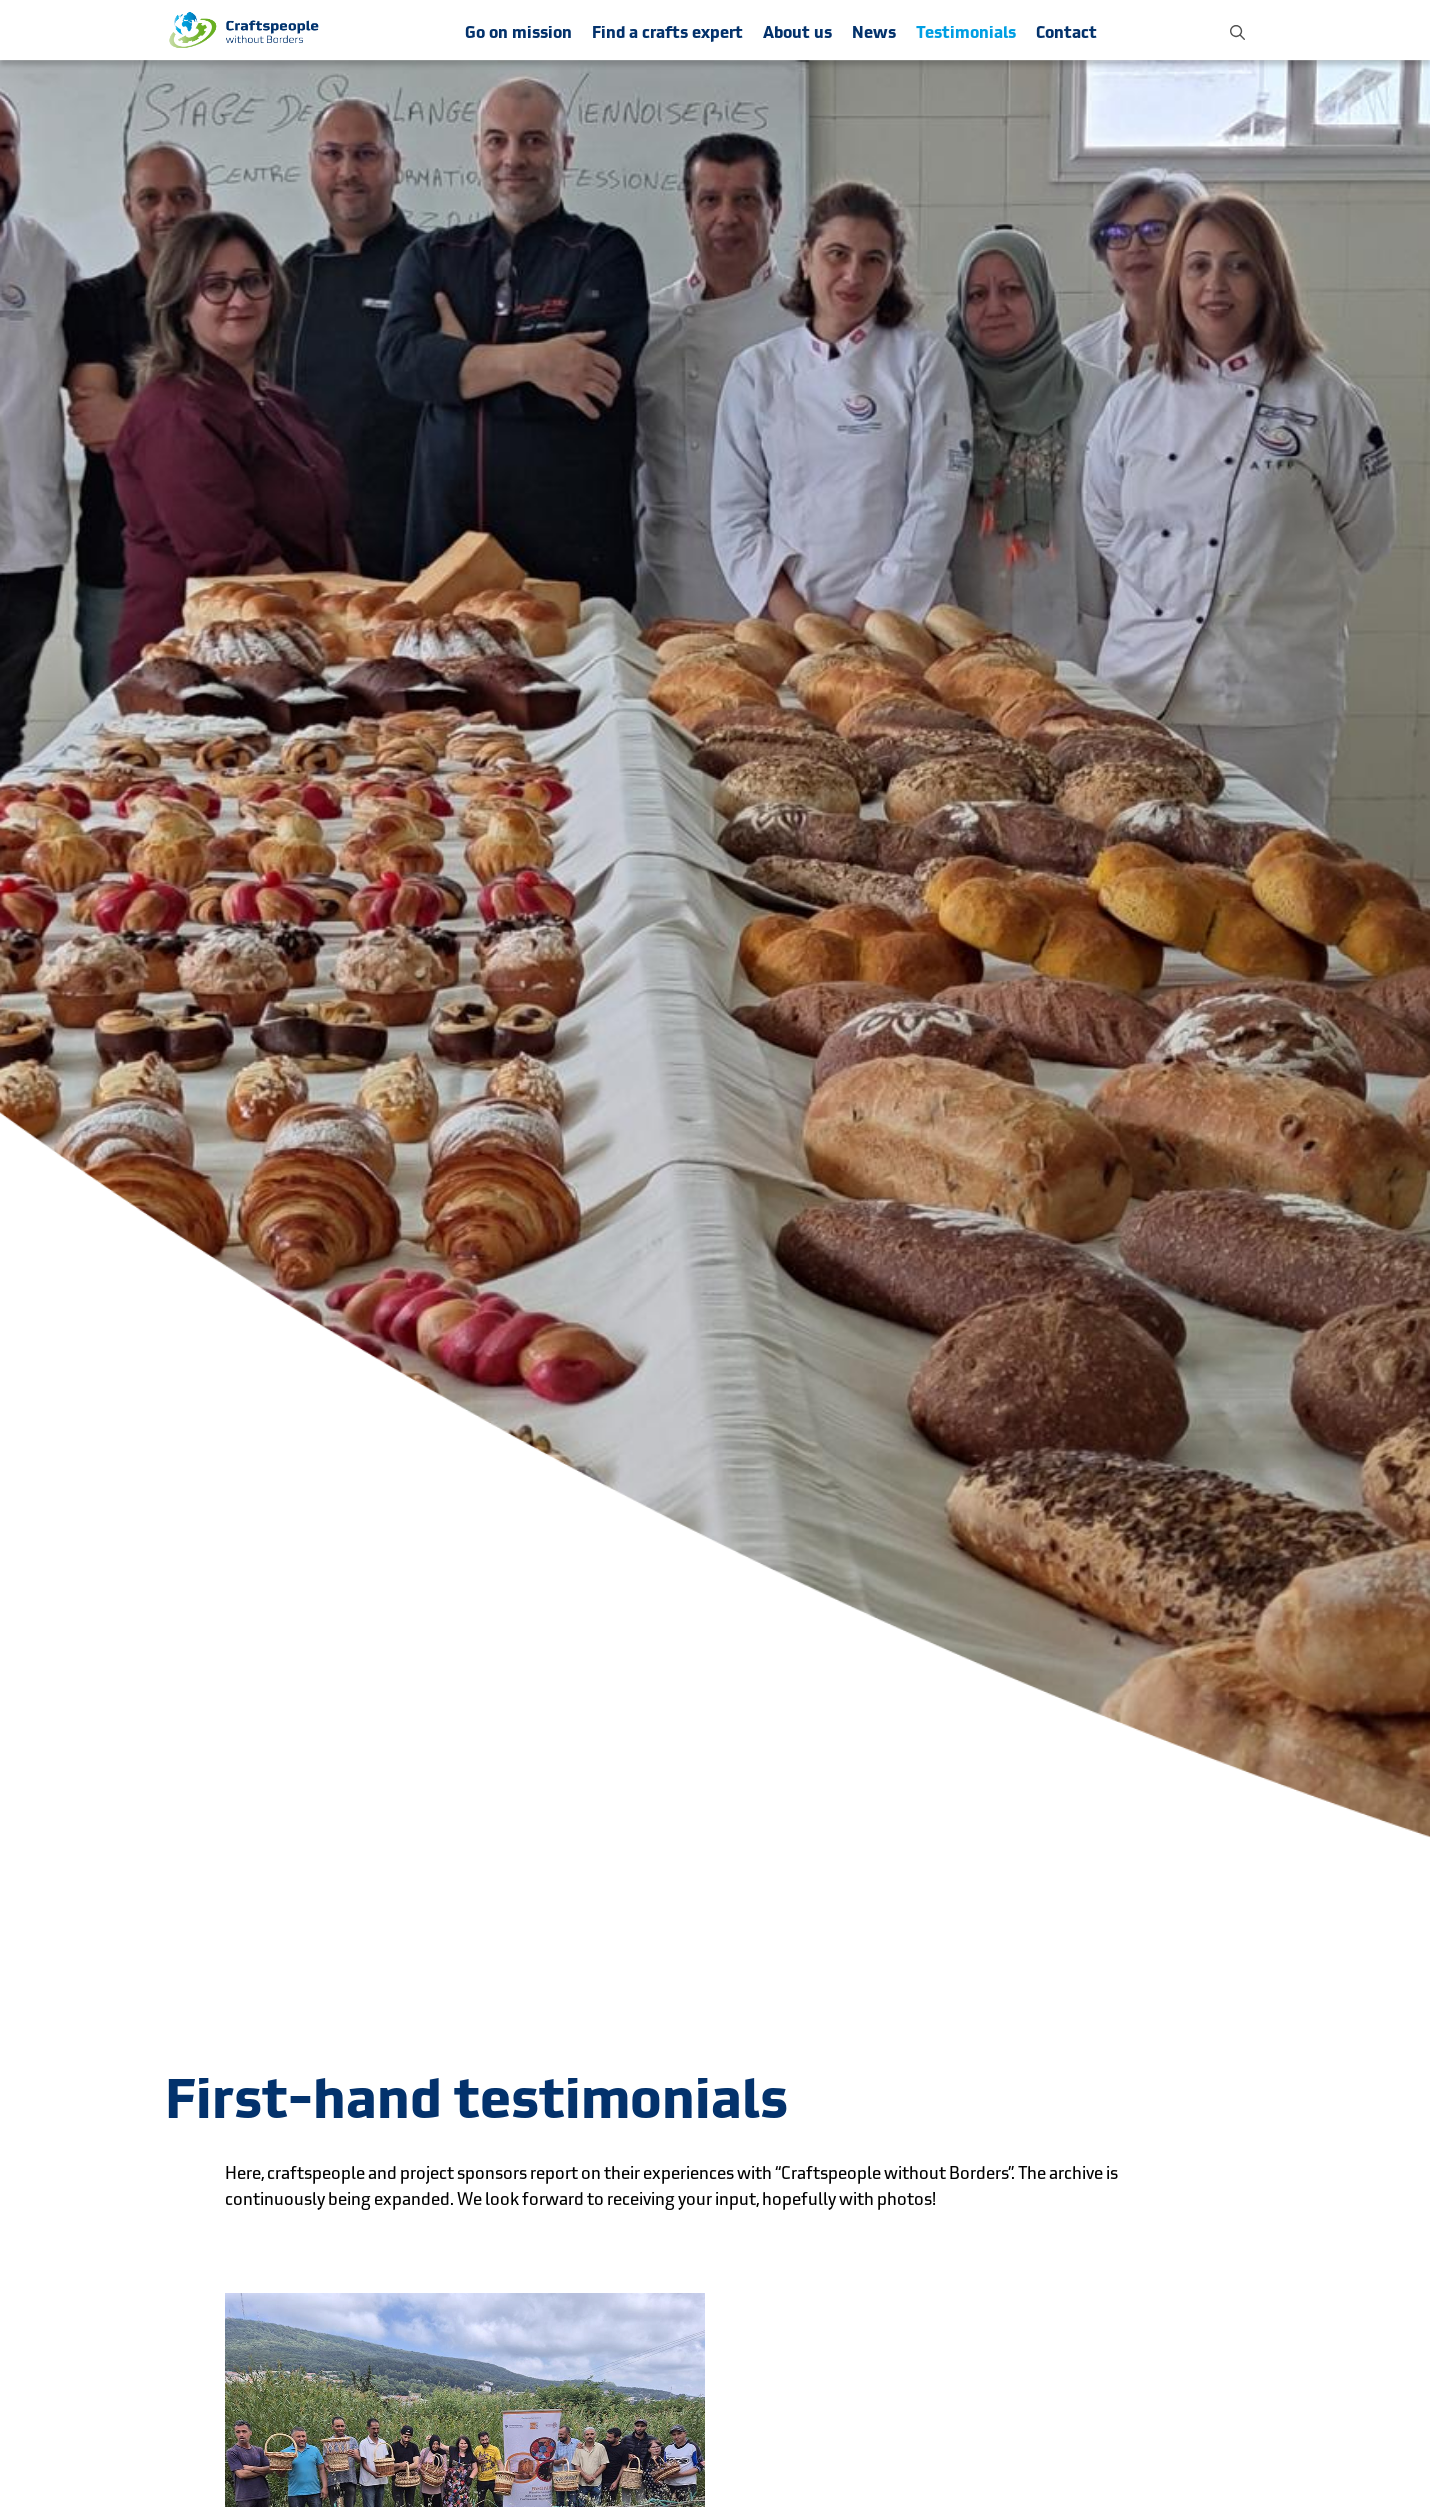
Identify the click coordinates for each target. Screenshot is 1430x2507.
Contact (1066, 32)
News (874, 32)
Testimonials (966, 32)
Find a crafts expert (667, 32)
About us (797, 32)
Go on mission (518, 32)
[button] (1237, 30)
